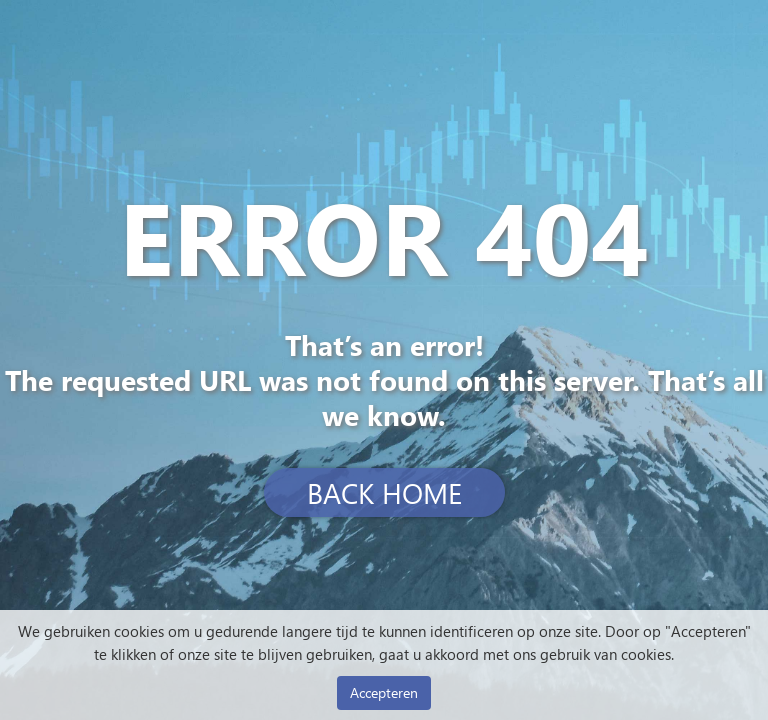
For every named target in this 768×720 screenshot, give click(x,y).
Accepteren (384, 692)
